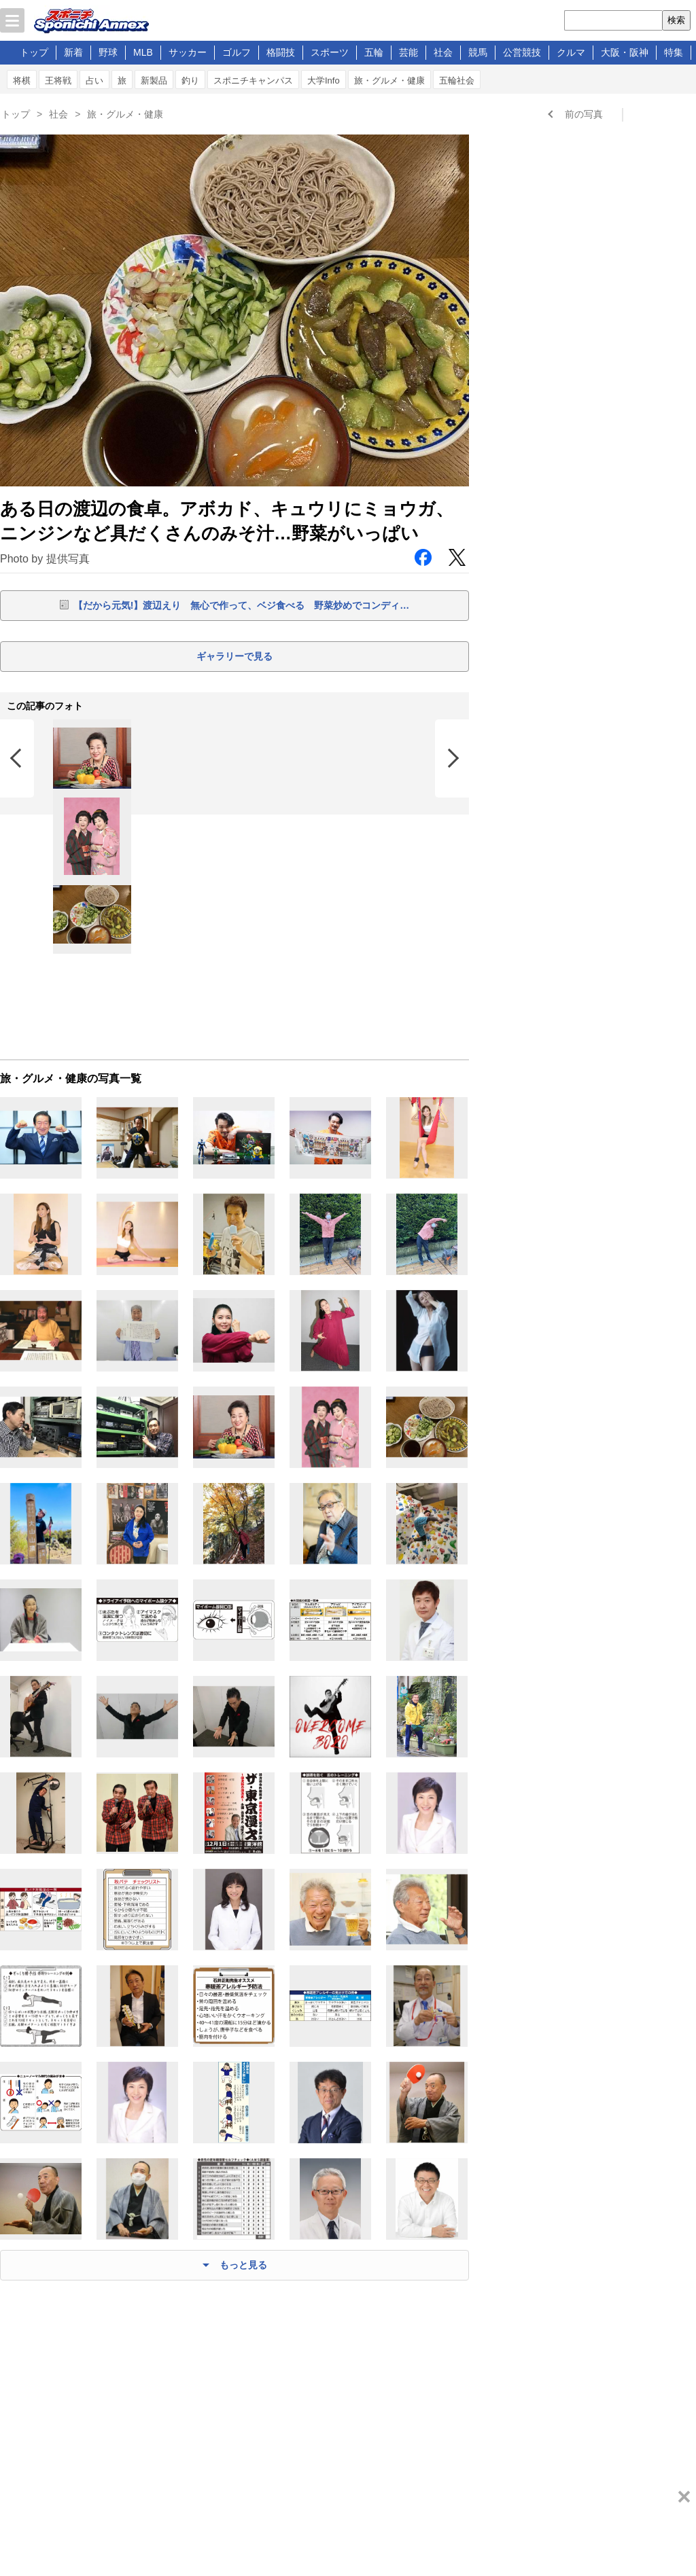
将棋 (22, 80)
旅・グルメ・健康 (389, 80)
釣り (190, 80)
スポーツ (330, 52)
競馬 (477, 52)
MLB (143, 52)
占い (94, 80)
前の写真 (584, 114)
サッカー (188, 52)
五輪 (373, 52)
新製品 (154, 80)
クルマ (571, 52)
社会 (443, 52)
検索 (676, 20)
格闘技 (280, 52)
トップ (34, 52)
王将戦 (58, 80)
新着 (73, 52)
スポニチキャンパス (253, 80)
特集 (673, 52)
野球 (108, 52)
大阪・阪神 (624, 52)
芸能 (408, 52)
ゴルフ (236, 52)
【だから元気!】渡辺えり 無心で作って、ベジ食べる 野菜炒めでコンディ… (241, 605)
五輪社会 (456, 80)
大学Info (323, 80)
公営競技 (522, 52)
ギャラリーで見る (234, 656)
